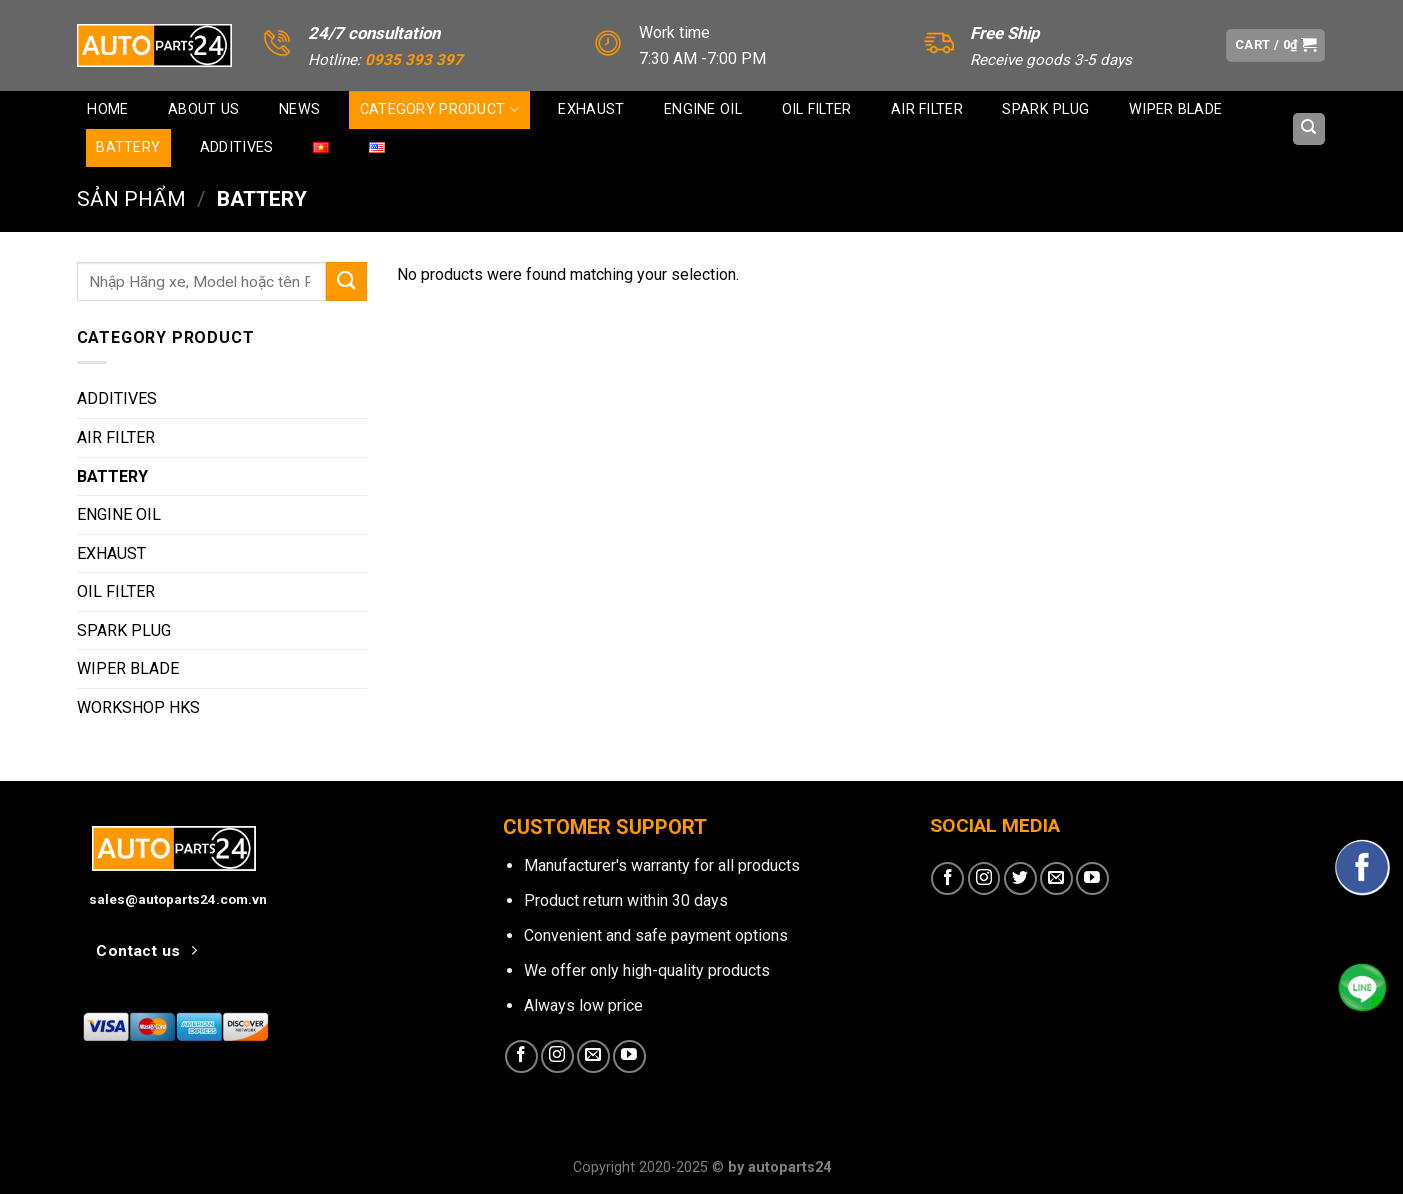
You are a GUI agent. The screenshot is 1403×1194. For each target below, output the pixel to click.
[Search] (1309, 129)
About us (203, 109)
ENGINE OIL (703, 109)
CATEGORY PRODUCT (439, 109)
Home (107, 109)
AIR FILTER (927, 109)
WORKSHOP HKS (138, 707)
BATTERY (128, 147)
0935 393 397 (414, 60)
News (299, 109)
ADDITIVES (237, 147)
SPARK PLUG (1045, 109)
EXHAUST (591, 109)
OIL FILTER (817, 109)
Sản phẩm (131, 199)
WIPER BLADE (1175, 109)
